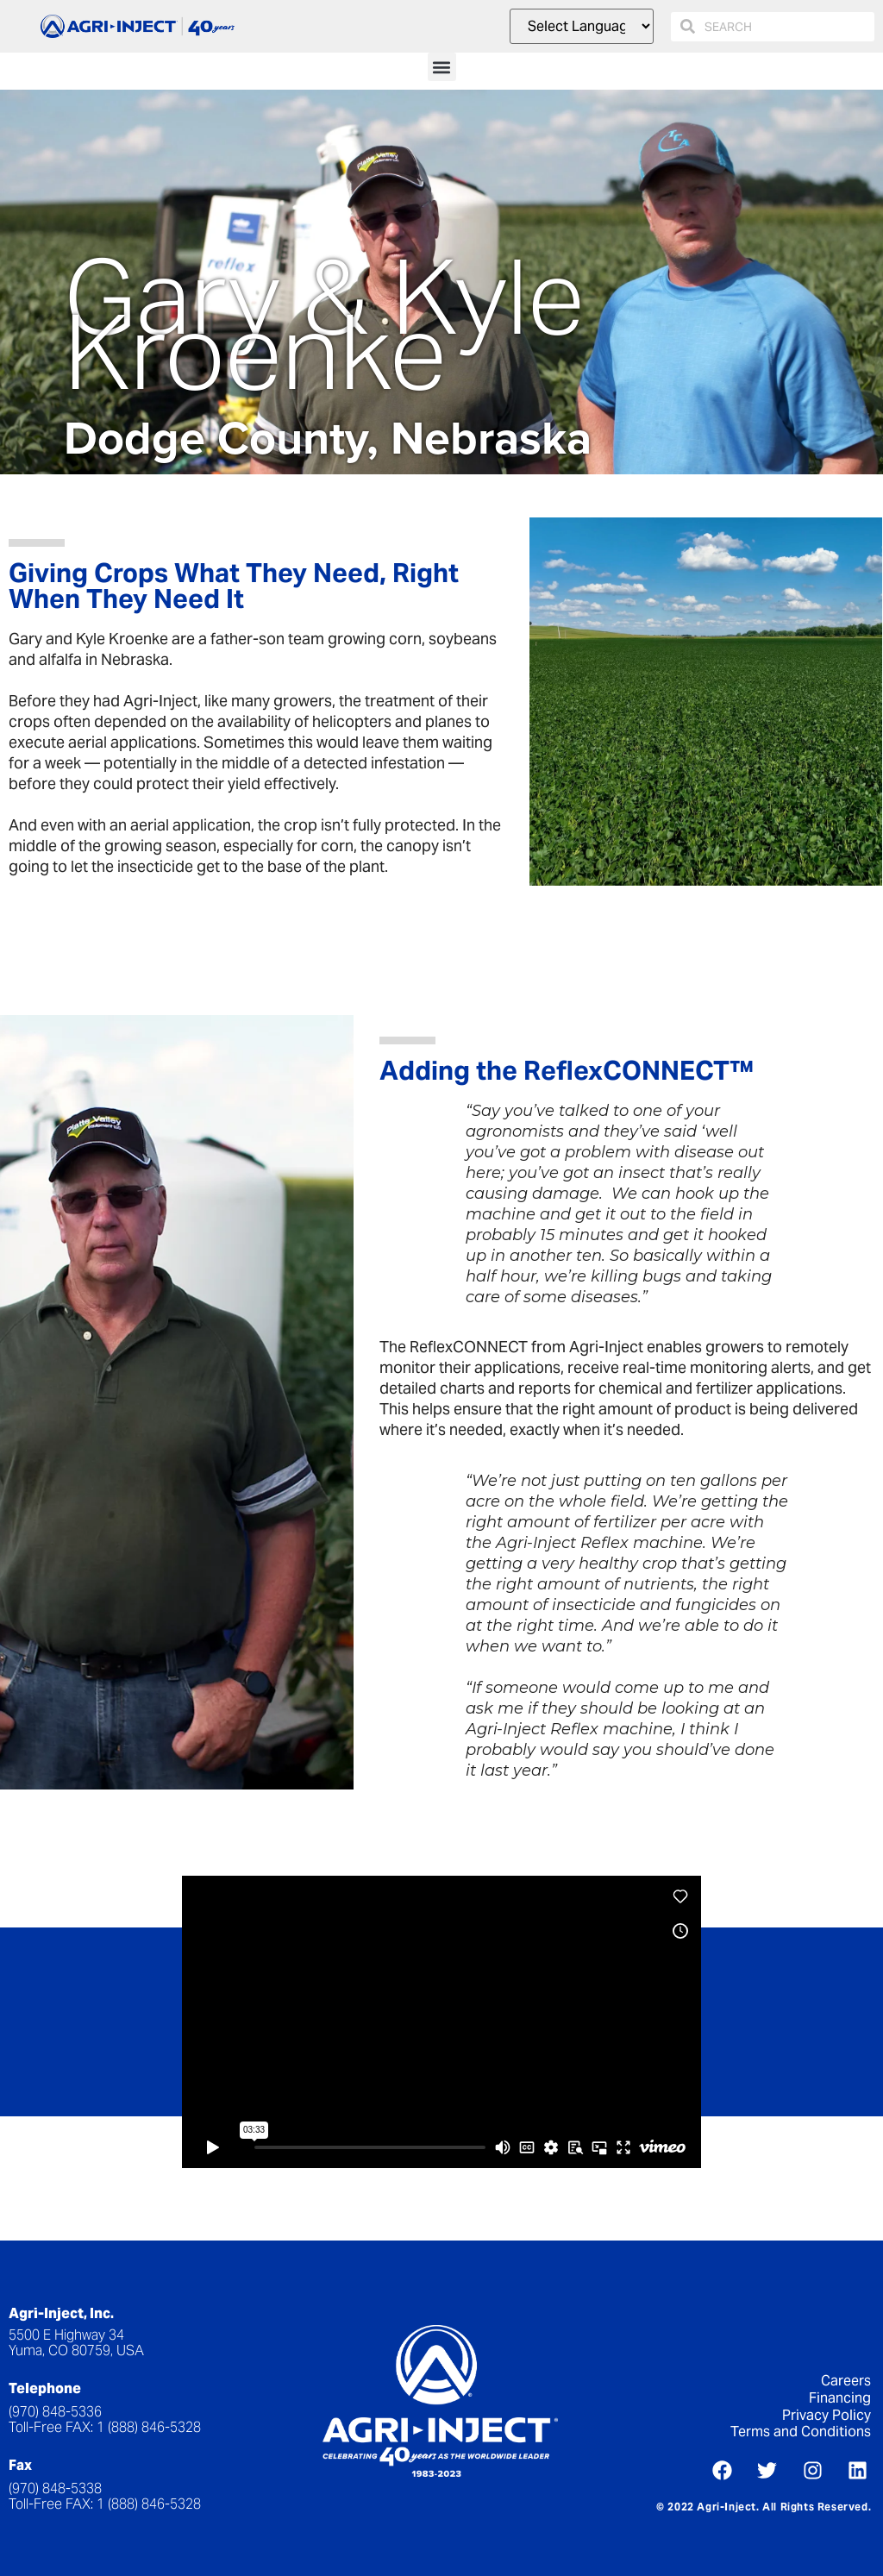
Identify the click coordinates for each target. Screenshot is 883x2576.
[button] (442, 67)
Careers (846, 2381)
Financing (840, 2398)
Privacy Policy (826, 2415)
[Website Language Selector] (582, 26)
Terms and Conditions (800, 2431)
